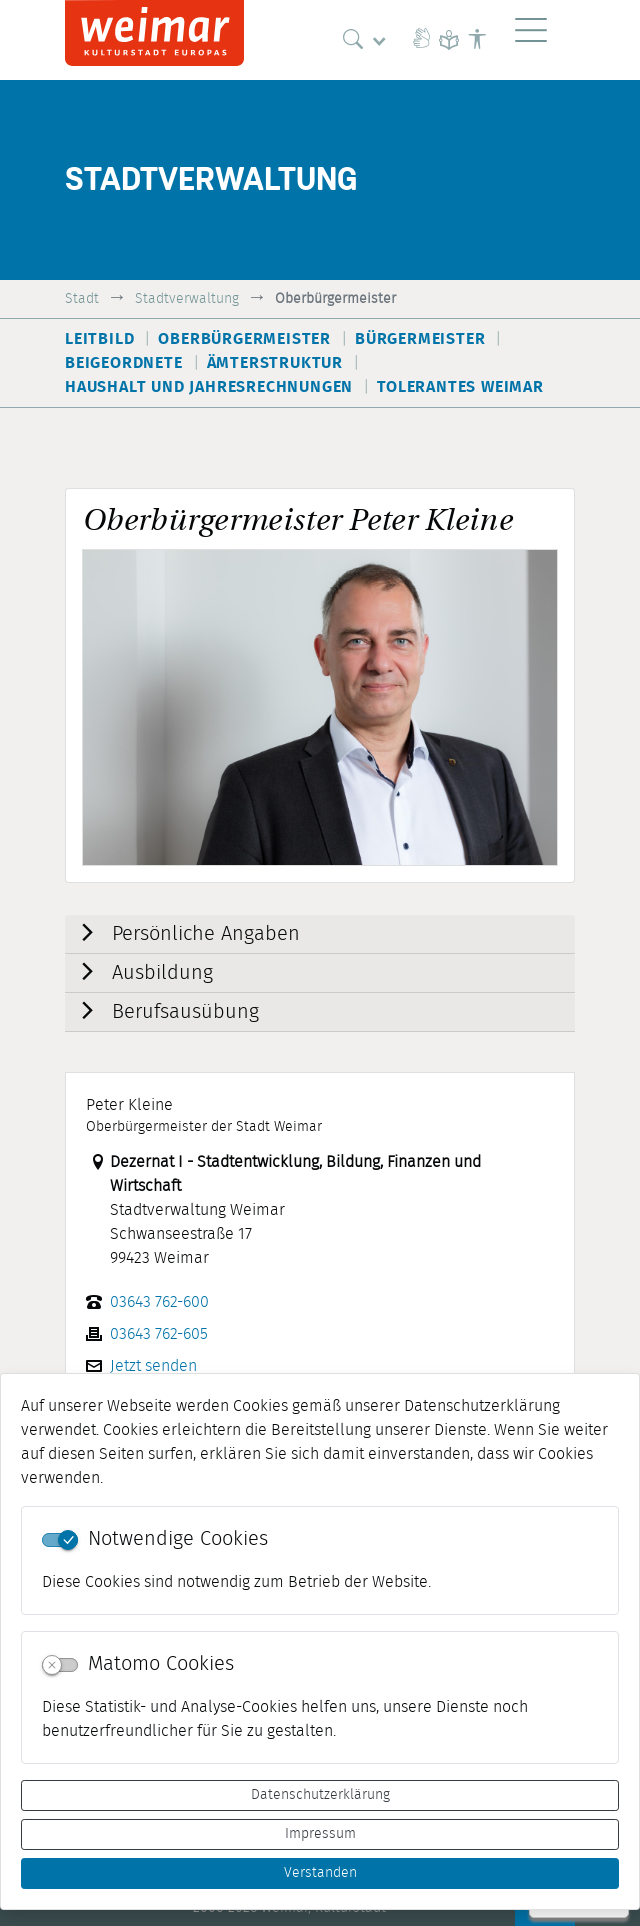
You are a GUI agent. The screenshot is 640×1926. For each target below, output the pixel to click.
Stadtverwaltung (187, 298)
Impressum (320, 1834)
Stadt (82, 298)
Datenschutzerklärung (320, 1795)
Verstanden (320, 1873)
